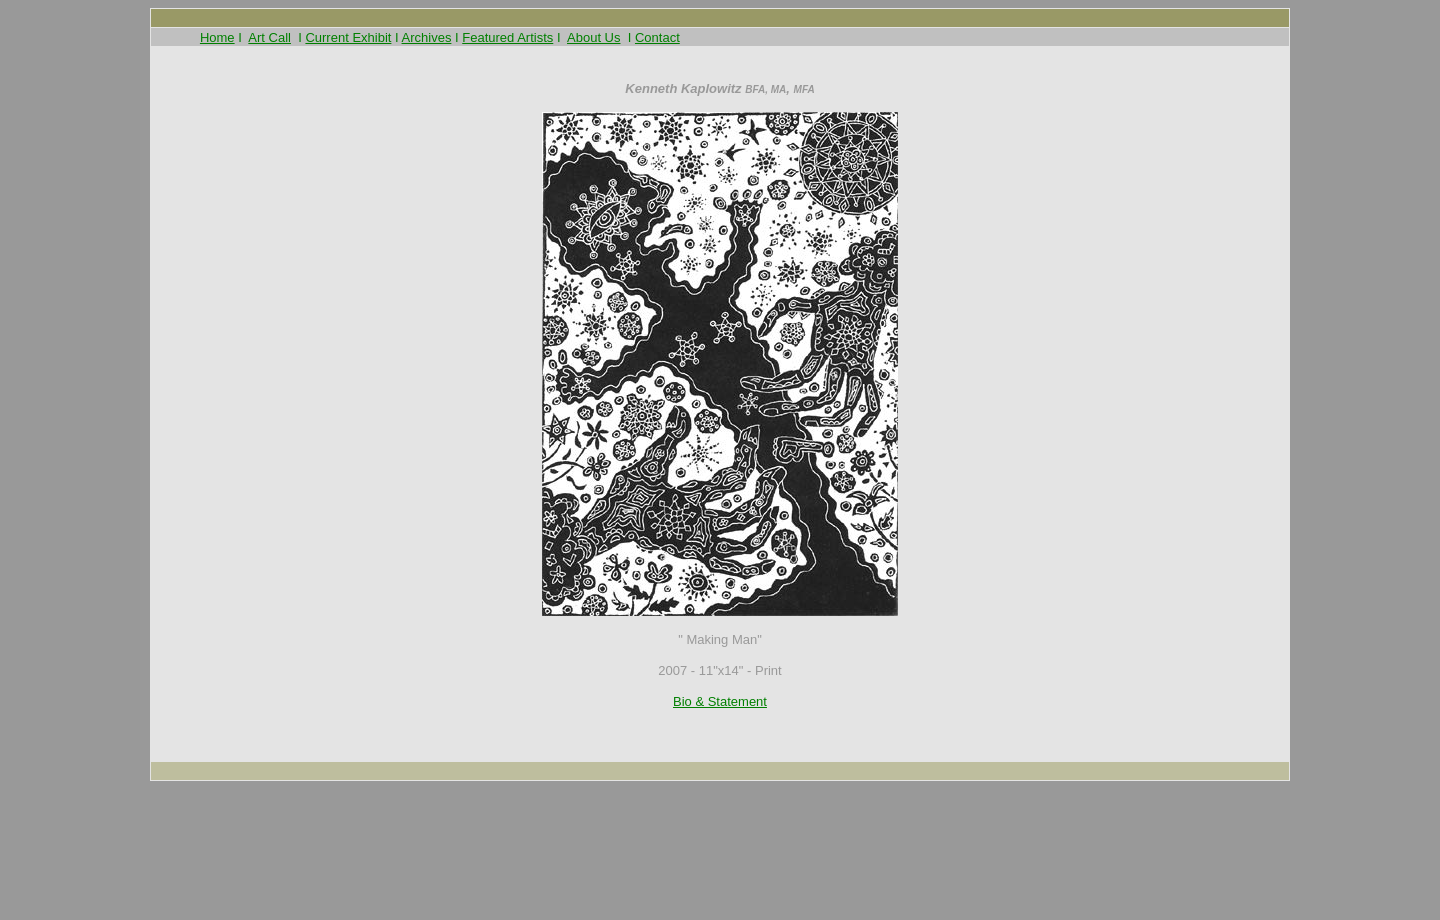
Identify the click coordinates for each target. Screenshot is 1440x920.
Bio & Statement (720, 701)
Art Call (269, 37)
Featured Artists (507, 37)
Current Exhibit (348, 37)
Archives (427, 37)
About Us (593, 37)
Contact (657, 37)
